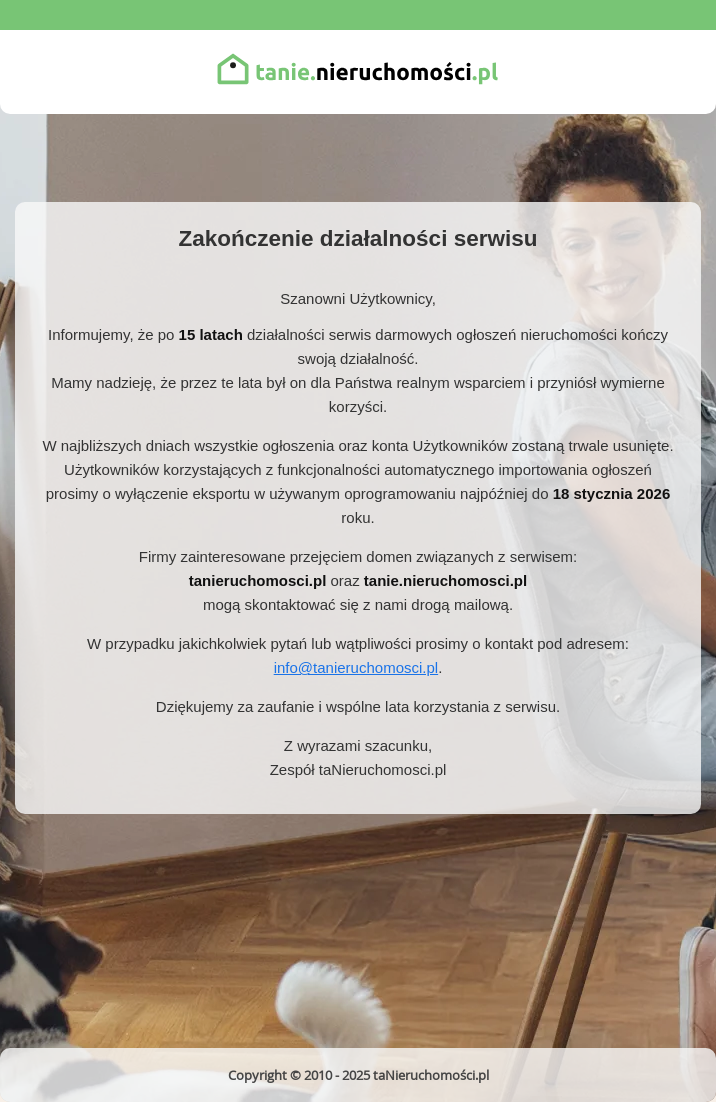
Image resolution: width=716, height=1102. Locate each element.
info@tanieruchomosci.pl (356, 667)
